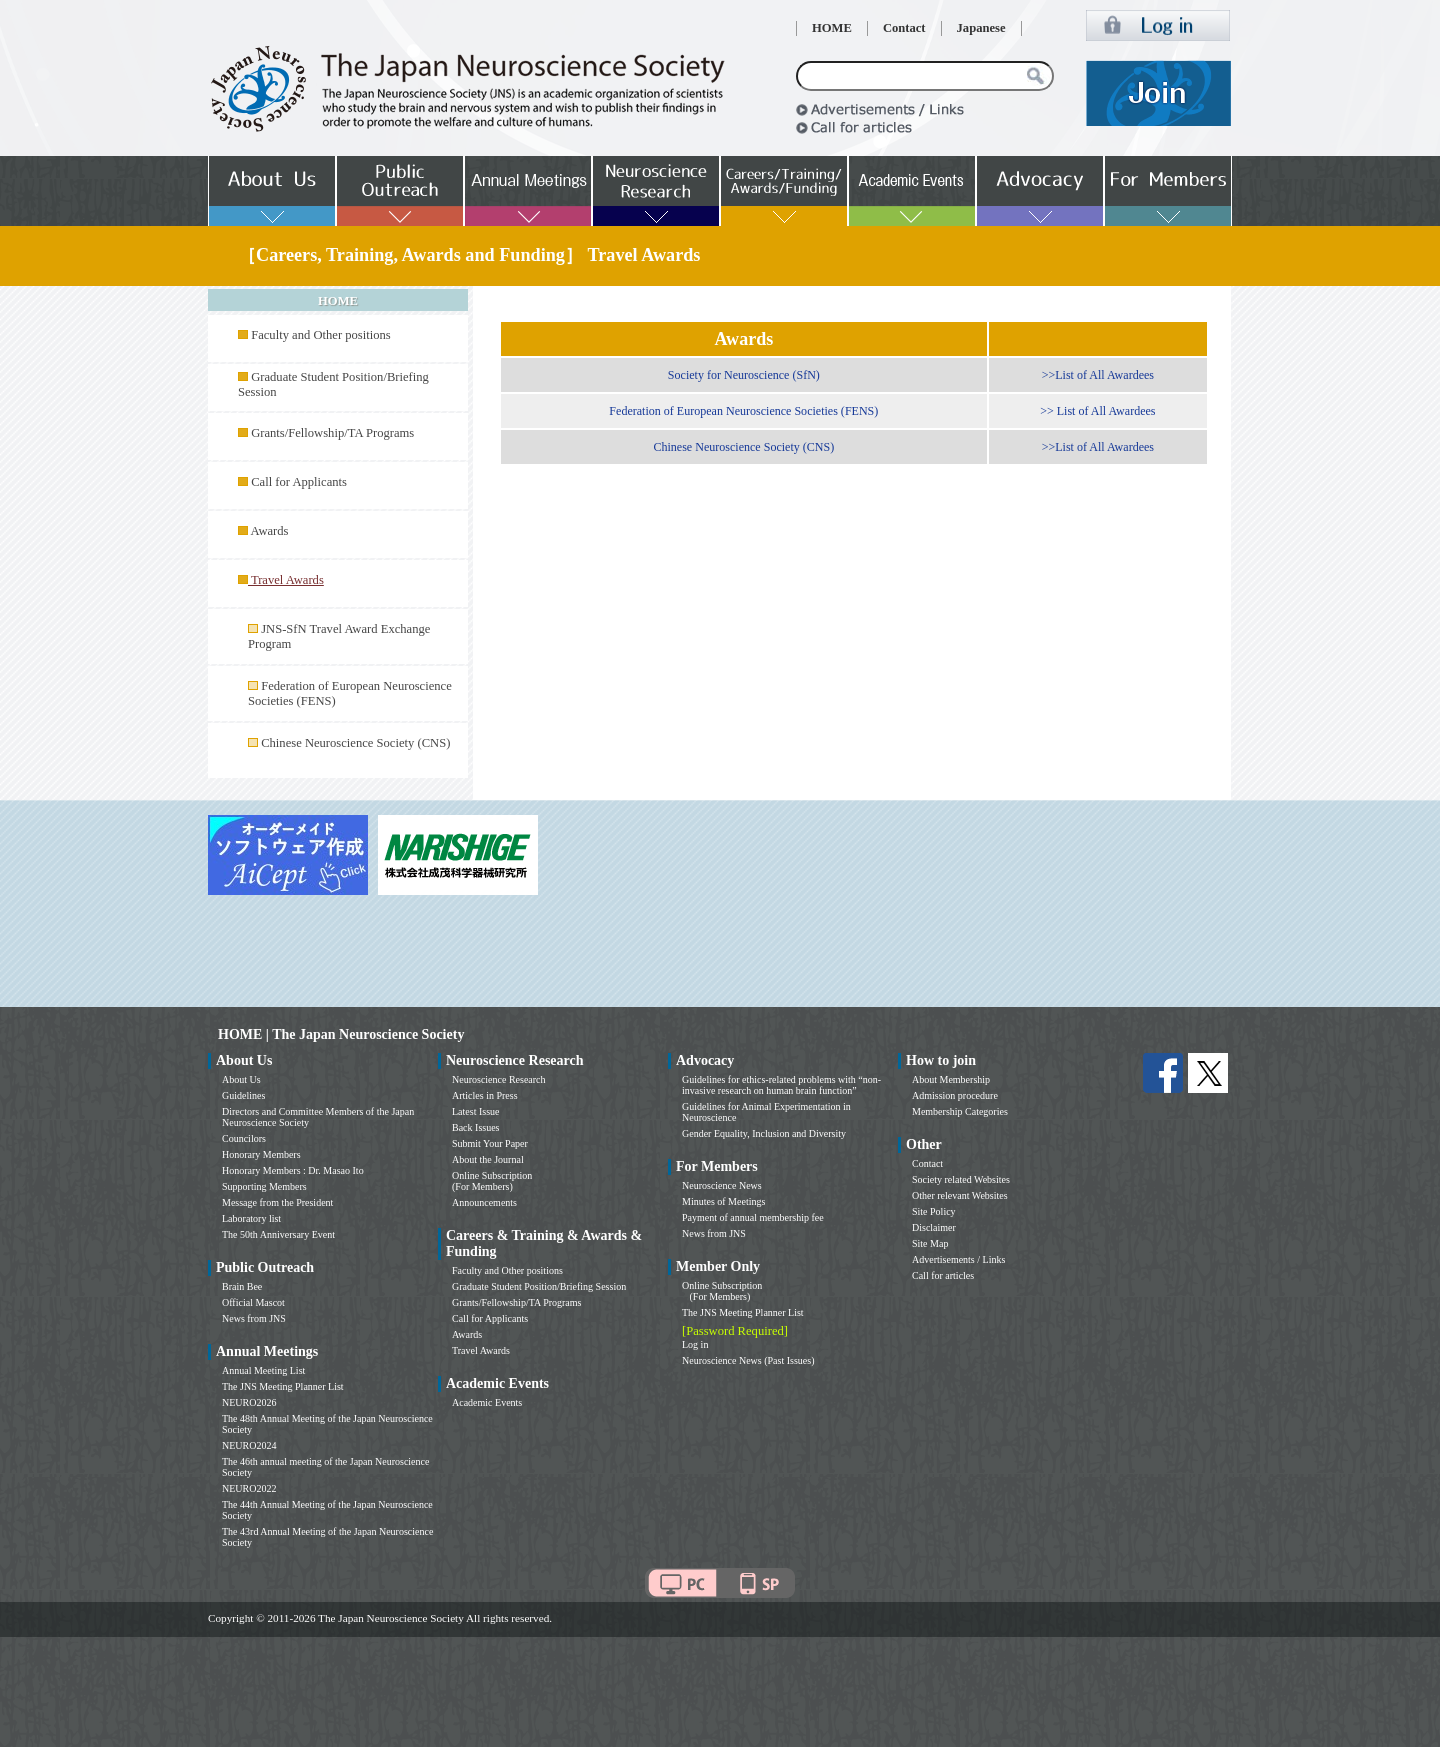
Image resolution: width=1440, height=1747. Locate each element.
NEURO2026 (249, 1402)
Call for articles (943, 1275)
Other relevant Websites (960, 1195)
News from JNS (254, 1318)
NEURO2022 (249, 1488)
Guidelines (243, 1095)
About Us (241, 1079)
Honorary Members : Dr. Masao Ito (293, 1170)
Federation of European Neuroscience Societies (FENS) (743, 411)
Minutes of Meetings (723, 1201)
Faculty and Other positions (321, 335)
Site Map (930, 1243)
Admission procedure (955, 1095)
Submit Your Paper (490, 1143)
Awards (269, 531)
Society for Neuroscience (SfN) (744, 375)
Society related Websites (961, 1179)
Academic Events (487, 1402)
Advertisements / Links (958, 1259)
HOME (832, 28)
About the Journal (488, 1159)
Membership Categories (960, 1111)
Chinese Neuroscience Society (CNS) (355, 743)
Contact (904, 28)
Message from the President (277, 1202)
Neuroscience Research (499, 1079)
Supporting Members (264, 1186)
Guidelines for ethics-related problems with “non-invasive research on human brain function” (781, 1085)
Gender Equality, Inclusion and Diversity (764, 1133)
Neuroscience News (722, 1185)
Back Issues (476, 1127)
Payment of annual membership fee (753, 1217)
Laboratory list (251, 1218)
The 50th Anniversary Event (278, 1234)
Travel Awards (481, 1350)
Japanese (981, 28)
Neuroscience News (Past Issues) (748, 1360)
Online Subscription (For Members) (492, 1181)
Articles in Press (485, 1095)
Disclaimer (934, 1227)
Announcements (484, 1202)
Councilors (244, 1138)
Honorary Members (261, 1154)
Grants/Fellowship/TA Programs (332, 433)
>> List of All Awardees (1097, 411)
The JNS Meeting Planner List (283, 1386)
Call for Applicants (299, 482)
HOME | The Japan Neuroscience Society (341, 1034)
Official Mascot (253, 1302)
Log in (695, 1344)
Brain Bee (242, 1286)
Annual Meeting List (263, 1370)
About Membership (951, 1079)
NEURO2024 (249, 1445)
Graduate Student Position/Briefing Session (539, 1286)
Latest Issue (476, 1111)
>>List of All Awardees (1098, 375)
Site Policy (934, 1211)
